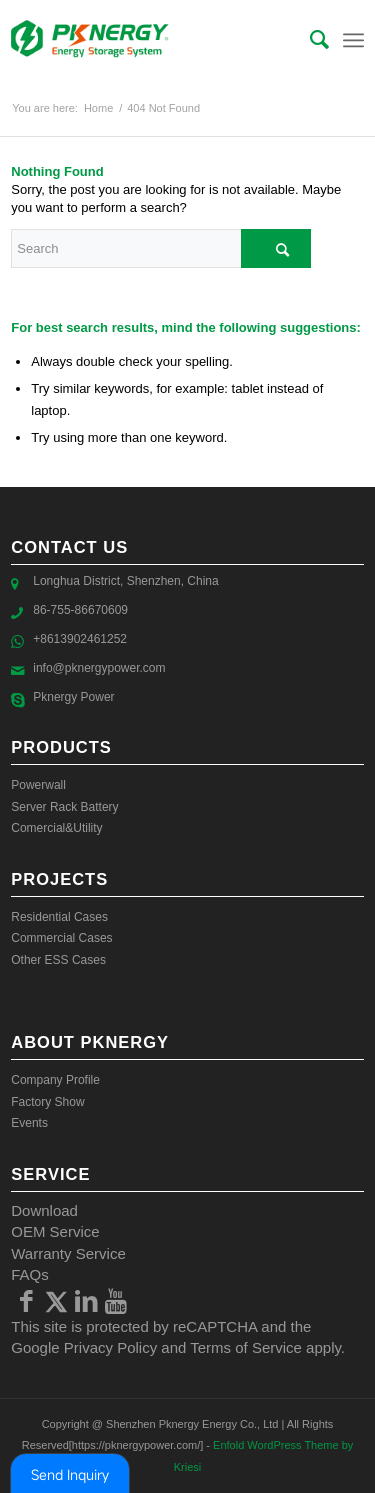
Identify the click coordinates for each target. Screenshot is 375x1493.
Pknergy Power (73, 697)
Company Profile (55, 1080)
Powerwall (38, 785)
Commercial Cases (61, 938)
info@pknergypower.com (99, 668)
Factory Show (47, 1102)
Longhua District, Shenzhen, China (125, 581)
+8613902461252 (80, 639)
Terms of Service (246, 1347)
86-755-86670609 (80, 610)
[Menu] (353, 40)
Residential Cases (59, 917)
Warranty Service (68, 1253)
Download (44, 1210)
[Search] (309, 40)
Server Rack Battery (64, 807)
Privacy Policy (110, 1347)
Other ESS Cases (58, 960)
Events (29, 1123)
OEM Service (55, 1231)
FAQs (30, 1274)
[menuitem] (309, 40)
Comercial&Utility (56, 828)
